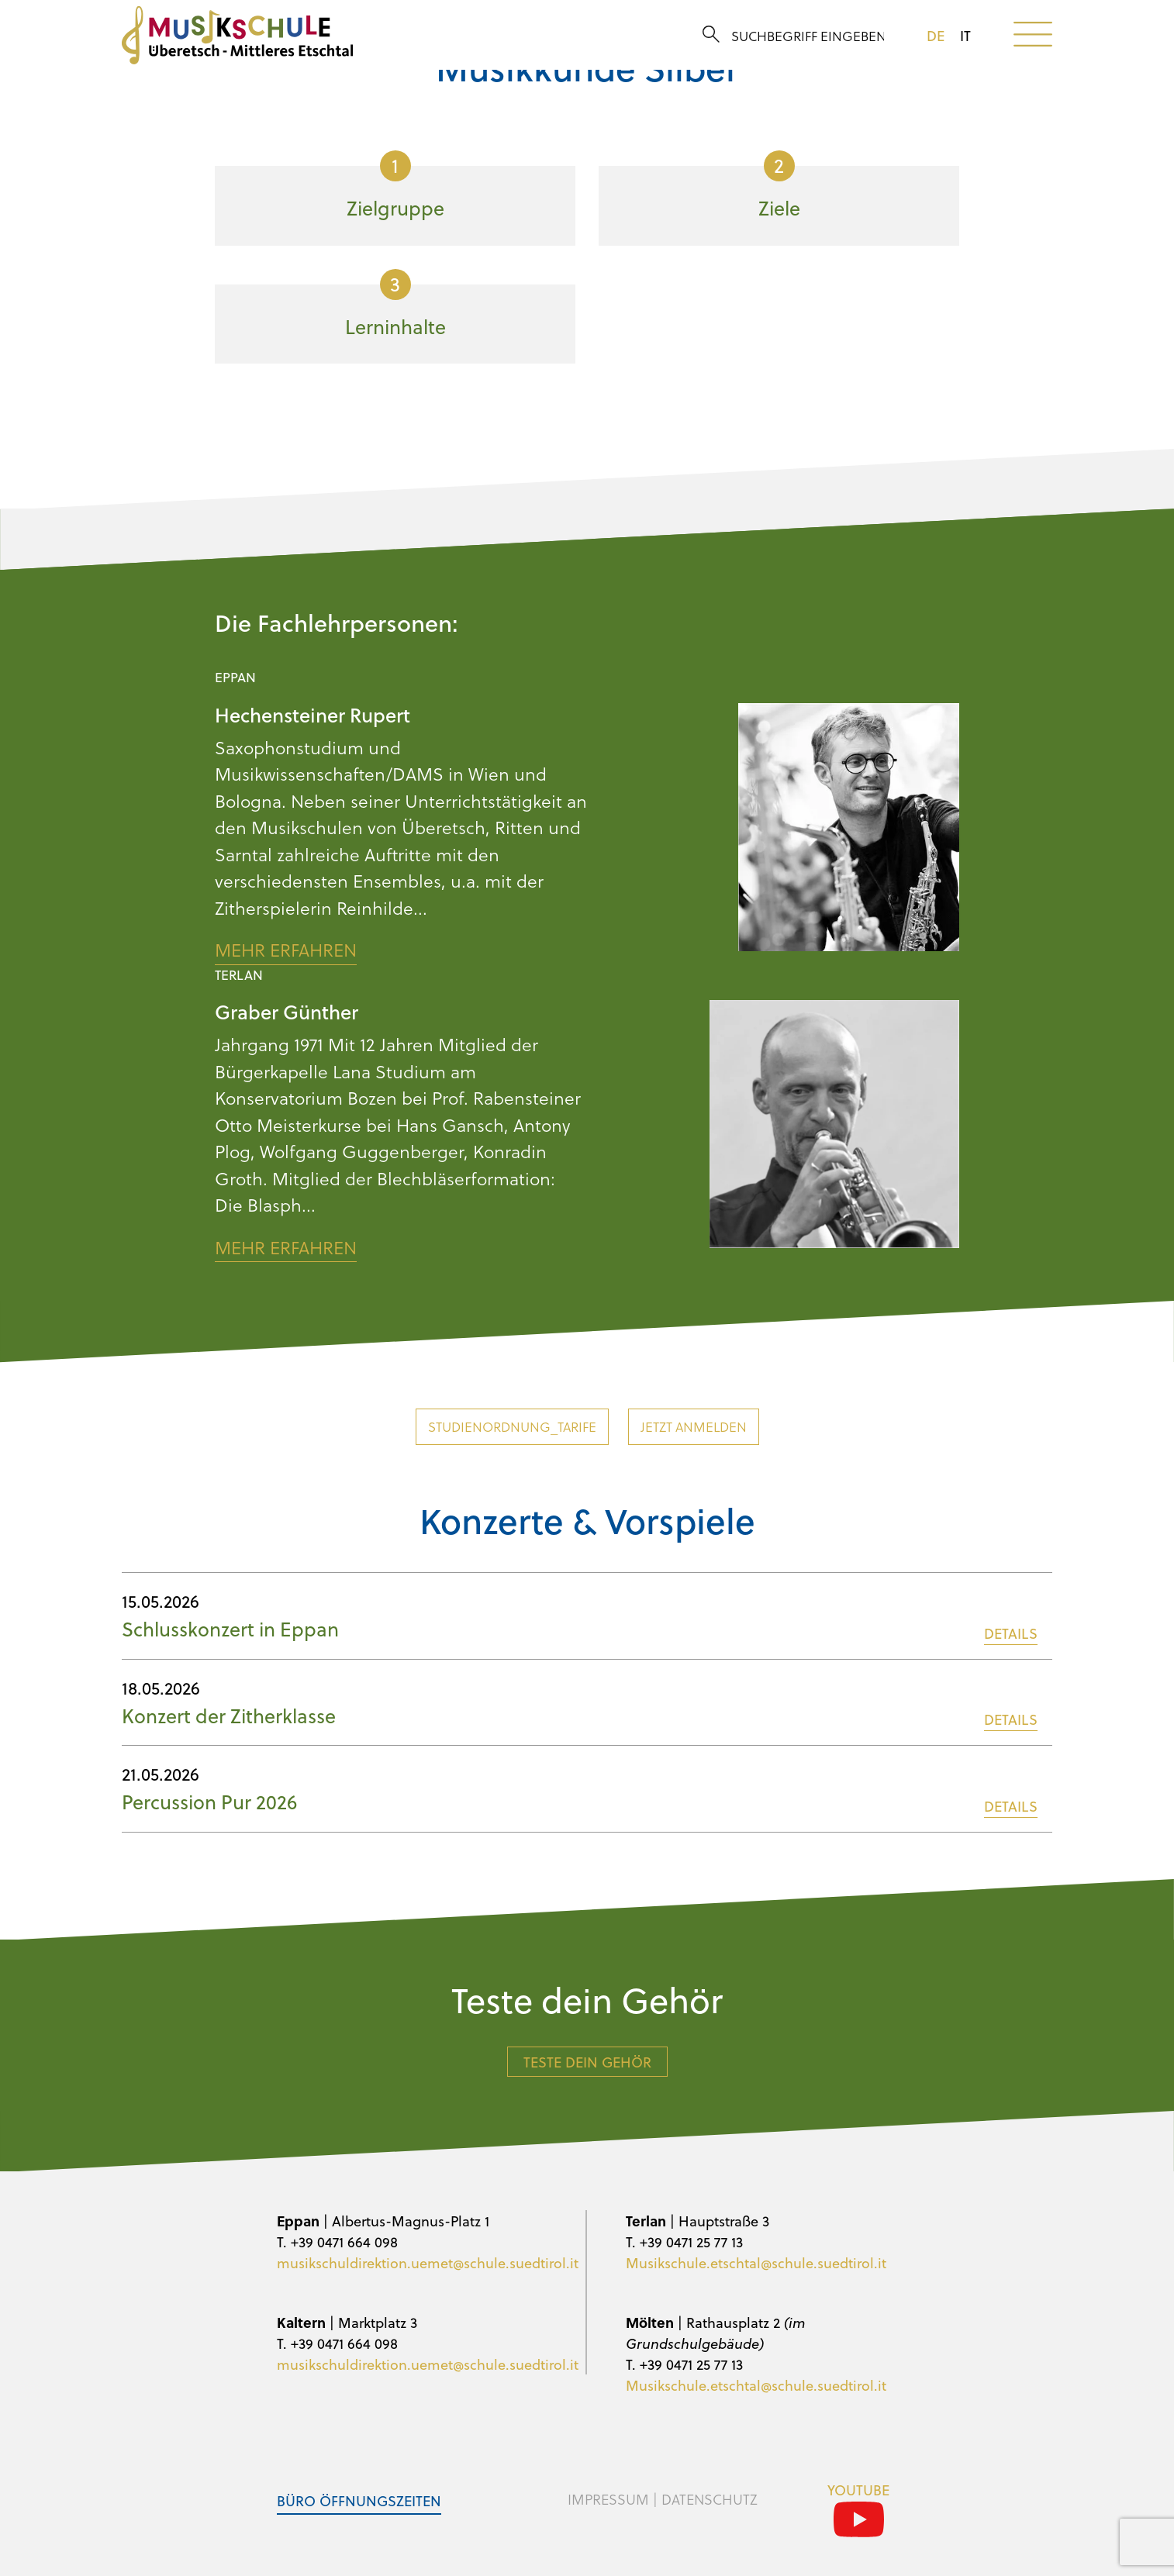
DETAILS (1011, 1633)
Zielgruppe (395, 186)
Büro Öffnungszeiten (359, 2500)
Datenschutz (709, 2499)
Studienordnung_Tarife (512, 1426)
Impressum (608, 2499)
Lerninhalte (395, 304)
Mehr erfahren (286, 949)
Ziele (779, 186)
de (935, 36)
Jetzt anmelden (694, 1426)
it (965, 36)
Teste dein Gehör (587, 2061)
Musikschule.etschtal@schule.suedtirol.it (756, 2262)
